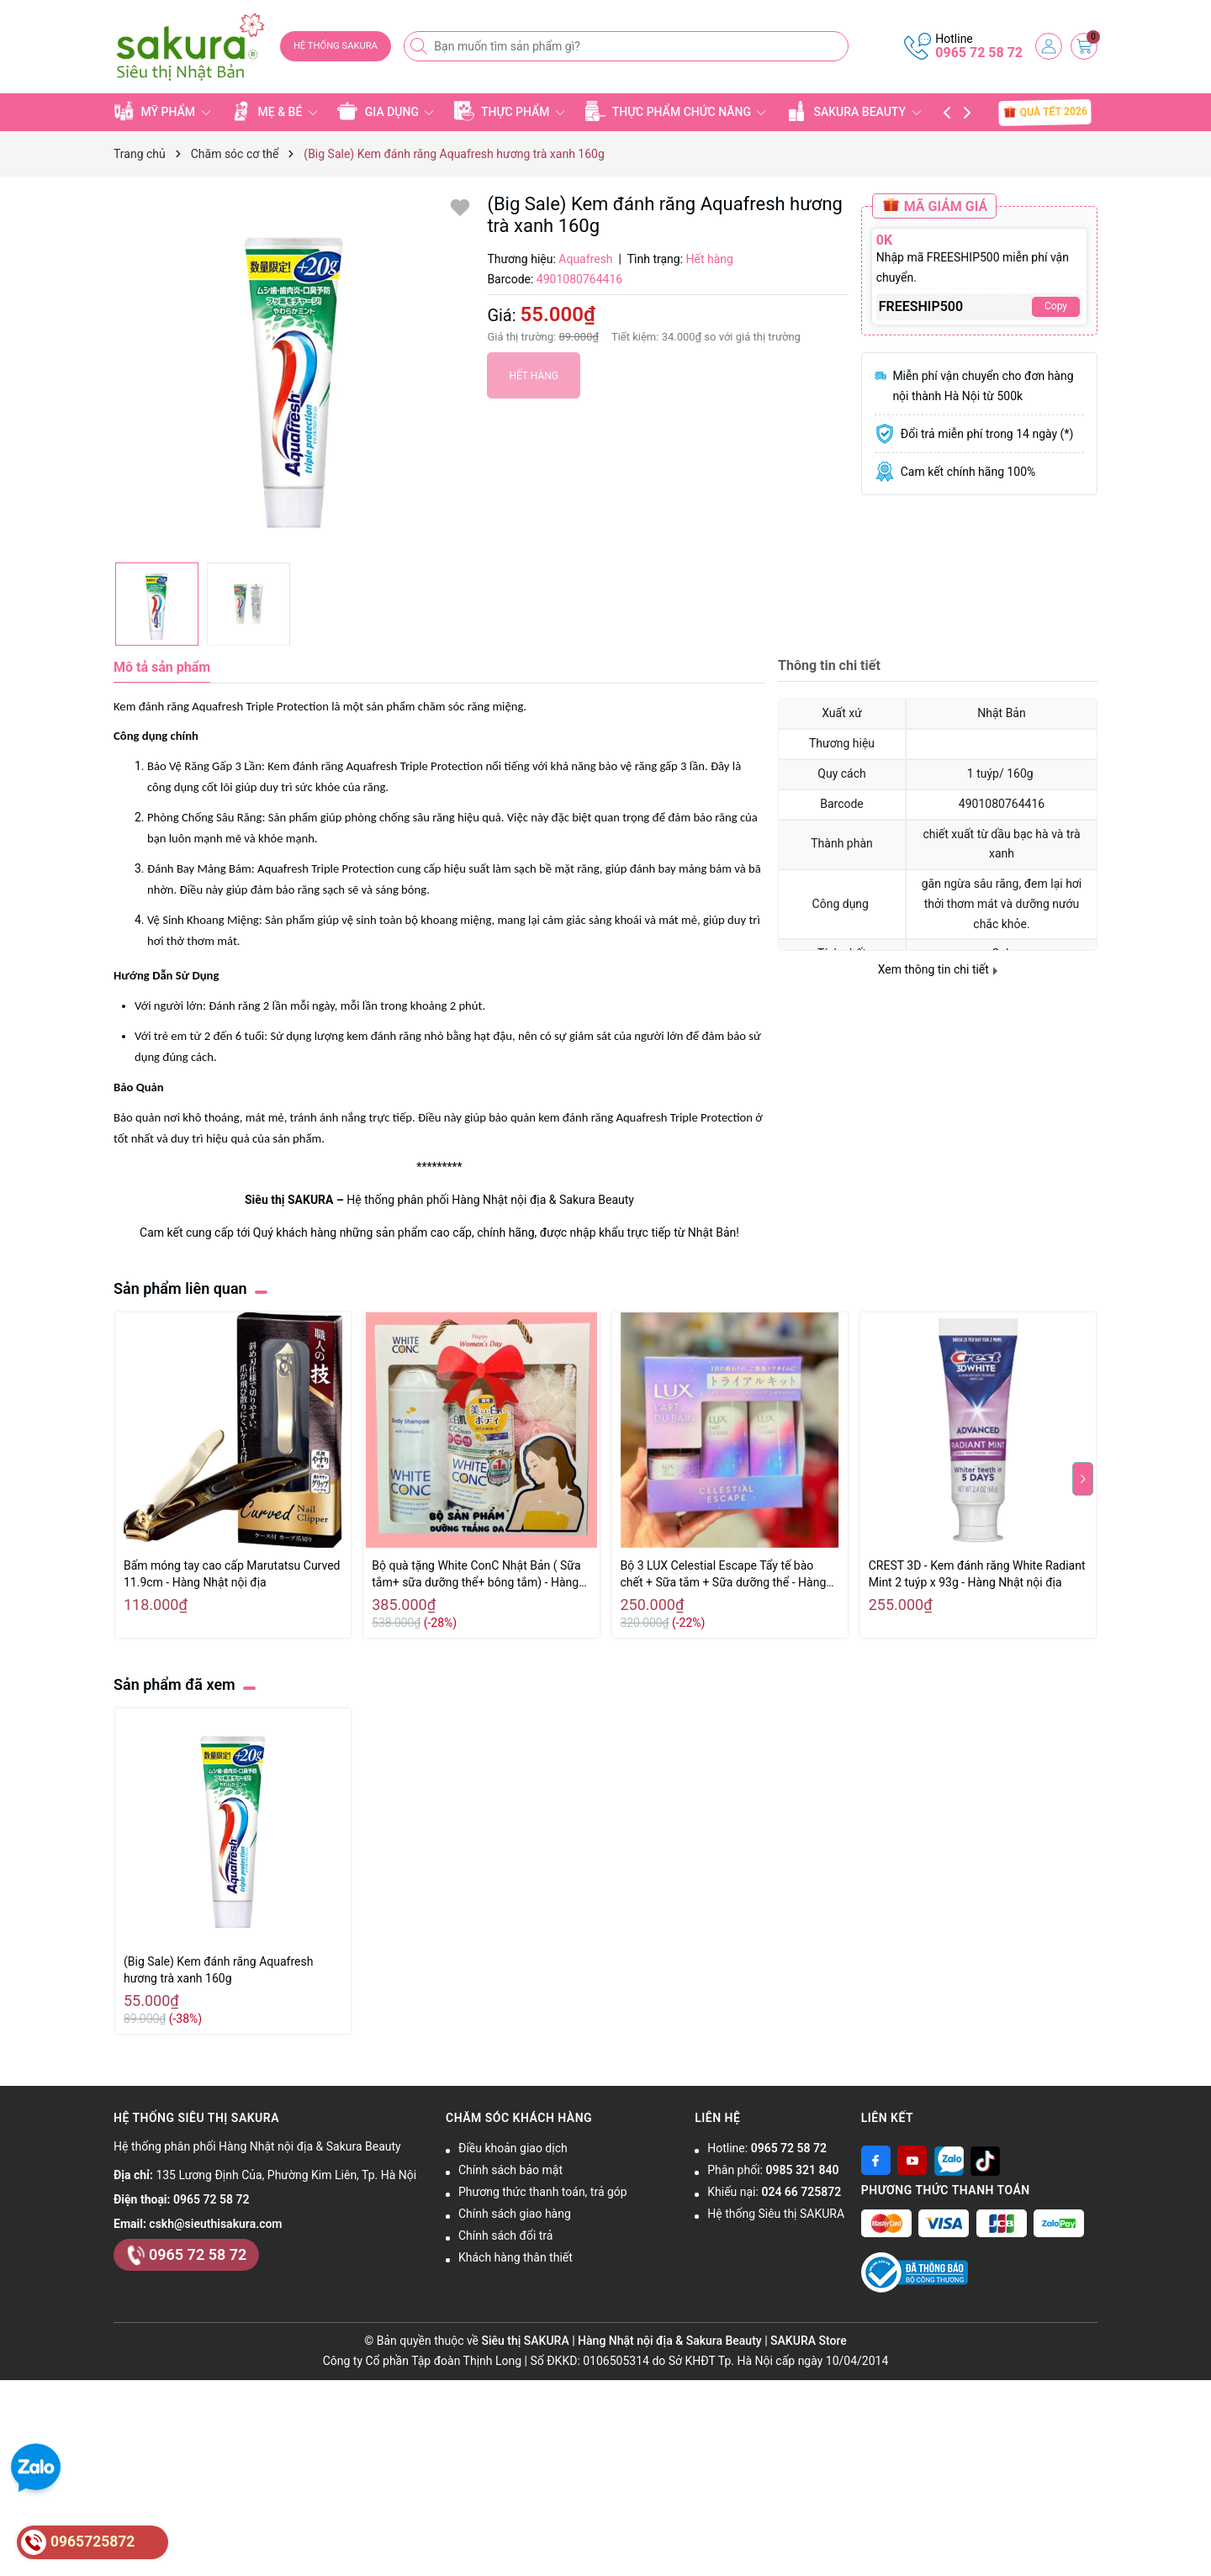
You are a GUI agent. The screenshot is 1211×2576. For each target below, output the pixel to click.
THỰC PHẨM (509, 111)
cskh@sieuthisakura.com (215, 2223)
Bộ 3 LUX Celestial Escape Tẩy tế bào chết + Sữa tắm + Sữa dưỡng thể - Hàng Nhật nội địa (724, 1575)
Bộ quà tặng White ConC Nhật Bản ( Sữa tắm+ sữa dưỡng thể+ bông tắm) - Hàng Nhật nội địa (476, 1575)
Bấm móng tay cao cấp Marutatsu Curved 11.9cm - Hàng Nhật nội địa (232, 1574)
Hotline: (767, 2148)
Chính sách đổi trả (505, 2235)
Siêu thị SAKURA (289, 1199)
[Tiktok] (985, 2160)
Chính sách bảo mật (510, 2170)
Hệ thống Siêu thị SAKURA (775, 2213)
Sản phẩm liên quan (180, 1288)
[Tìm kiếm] (420, 46)
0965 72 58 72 (979, 53)
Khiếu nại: (774, 2192)
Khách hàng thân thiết (515, 2257)
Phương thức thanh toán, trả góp (542, 2192)
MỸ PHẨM (162, 111)
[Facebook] (876, 2160)
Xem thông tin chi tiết (938, 969)
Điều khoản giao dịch (513, 2148)
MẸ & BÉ (274, 111)
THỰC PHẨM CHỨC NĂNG (676, 111)
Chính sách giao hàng (514, 2213)
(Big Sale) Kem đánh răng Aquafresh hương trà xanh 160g (218, 1970)
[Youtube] (912, 2160)
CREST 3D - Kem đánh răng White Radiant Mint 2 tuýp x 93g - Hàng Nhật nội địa (977, 1574)
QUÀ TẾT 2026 (1044, 111)
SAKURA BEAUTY (854, 111)
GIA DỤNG (385, 111)
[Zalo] (949, 2160)
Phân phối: (772, 2170)
